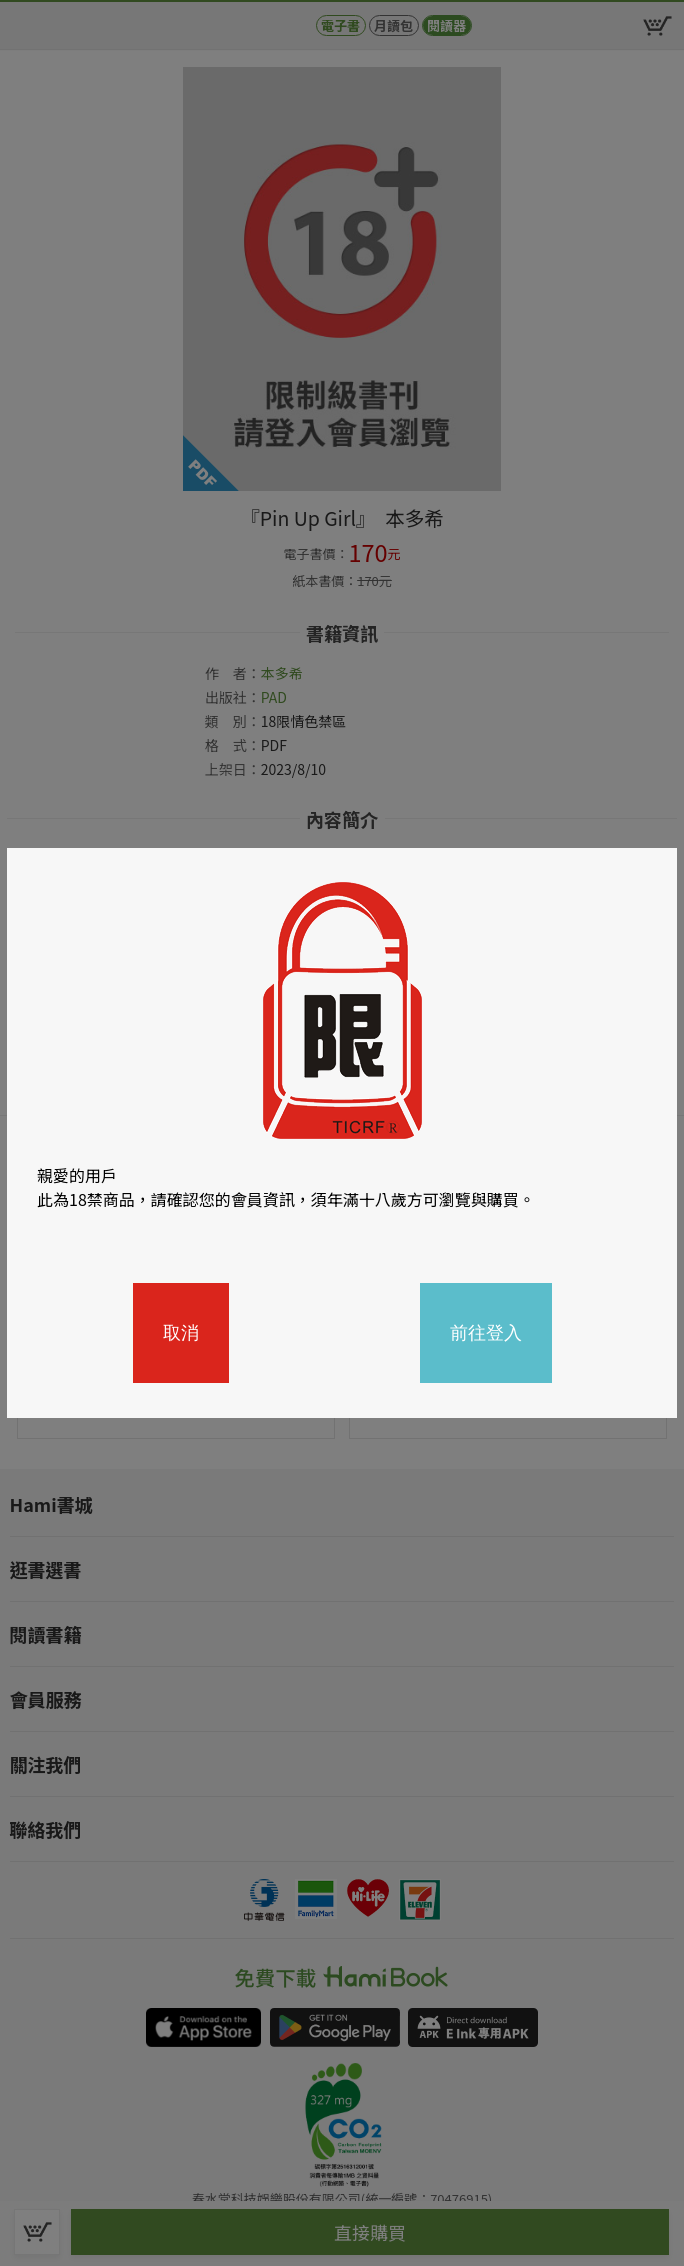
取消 (181, 1333)
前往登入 (486, 1333)
